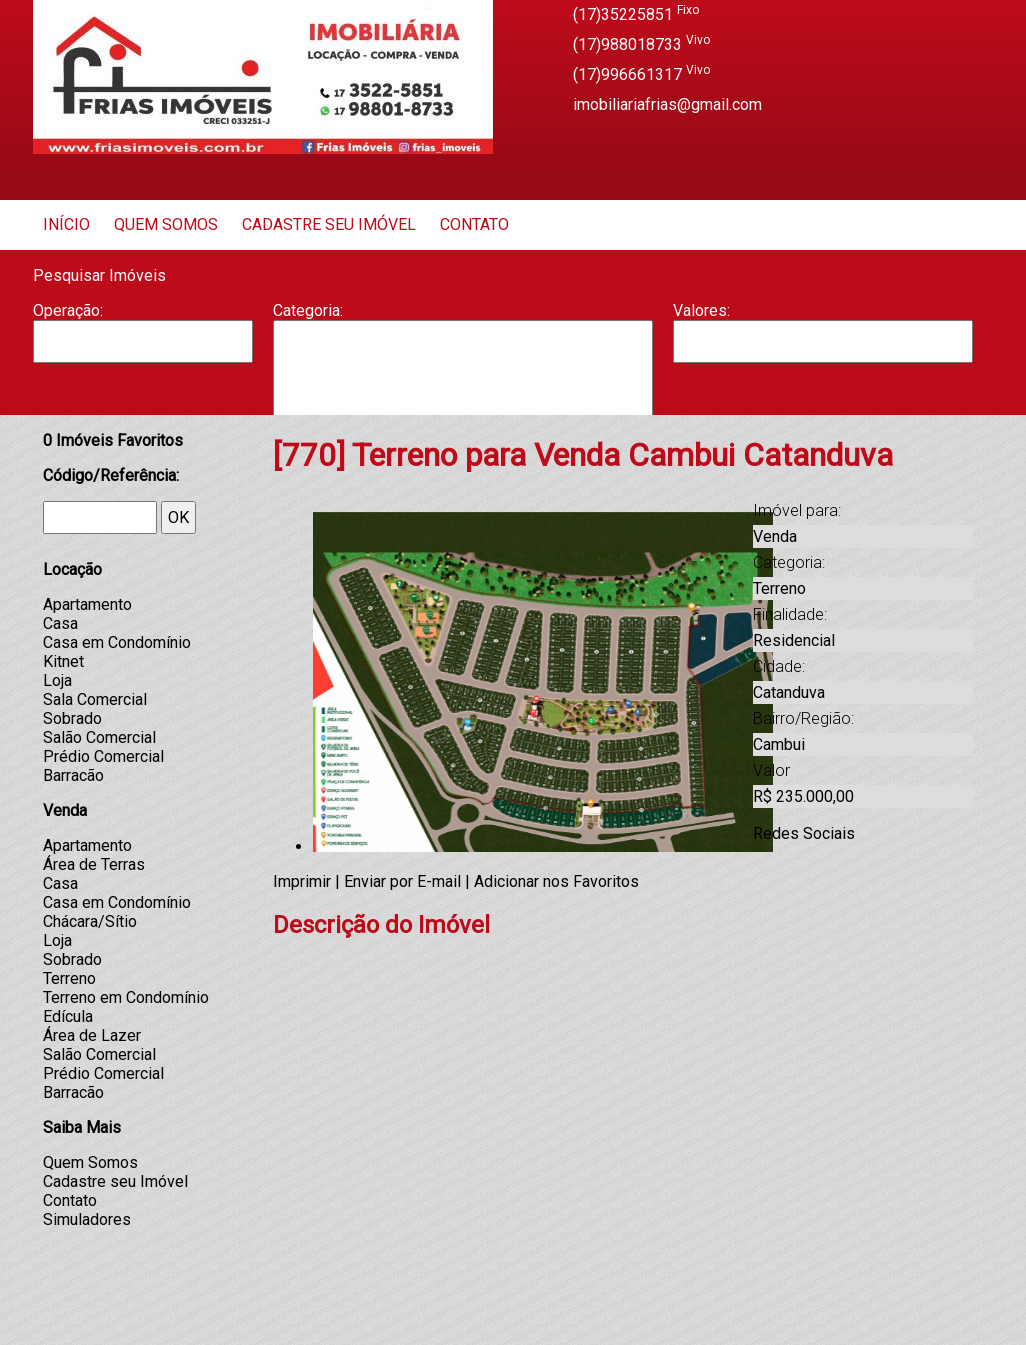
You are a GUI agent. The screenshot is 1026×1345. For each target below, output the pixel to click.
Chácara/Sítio (90, 921)
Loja (57, 680)
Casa (463, 381)
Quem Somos (166, 224)
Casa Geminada (463, 402)
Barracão (463, 361)
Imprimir (302, 881)
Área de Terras (94, 864)
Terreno (69, 978)
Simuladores (87, 1219)
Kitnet (63, 661)
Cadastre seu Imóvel (329, 224)
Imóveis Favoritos (113, 440)
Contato (474, 224)
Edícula (68, 1016)
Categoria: (308, 310)
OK (178, 517)
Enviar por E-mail (402, 881)
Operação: (68, 310)
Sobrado (72, 718)
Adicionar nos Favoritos (556, 881)
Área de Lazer (92, 1035)
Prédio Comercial (103, 756)
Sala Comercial (95, 699)
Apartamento (463, 341)
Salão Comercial (99, 737)
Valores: (701, 310)
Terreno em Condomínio (126, 997)
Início (66, 224)
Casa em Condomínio (117, 642)
